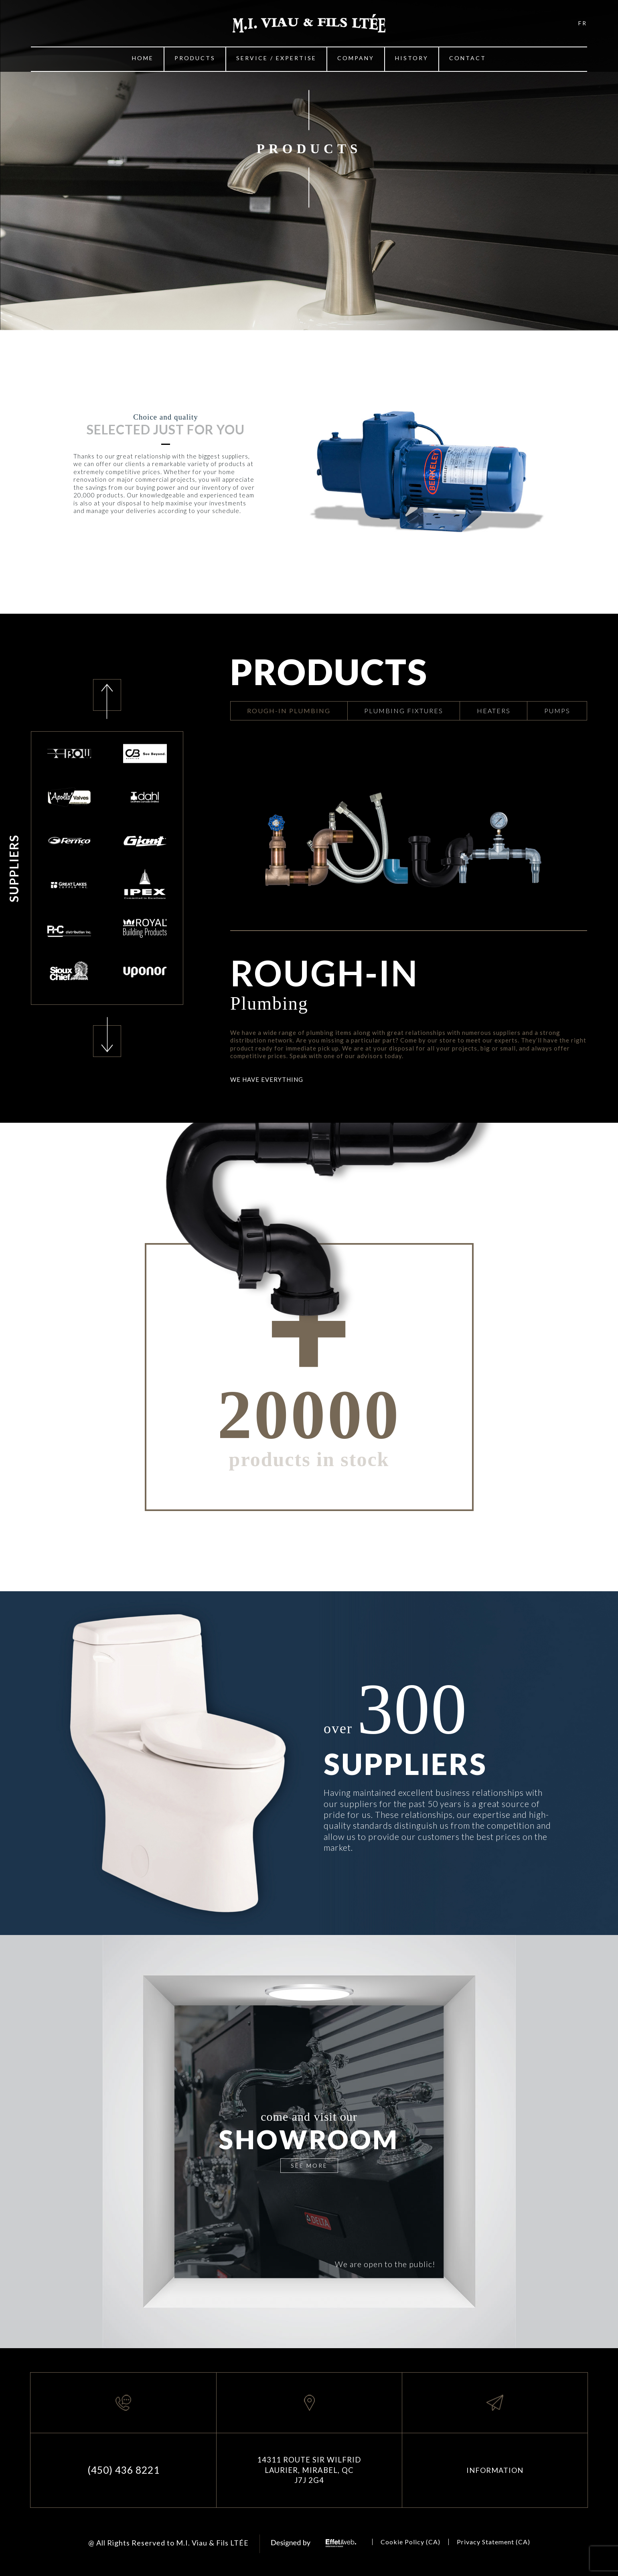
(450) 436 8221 (123, 2470)
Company (355, 58)
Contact (467, 58)
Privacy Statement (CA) (493, 2542)
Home (143, 58)
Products (194, 58)
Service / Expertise (276, 58)
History (411, 58)
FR (582, 23)
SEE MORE (309, 2165)
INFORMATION (494, 2470)
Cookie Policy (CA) (410, 2542)
